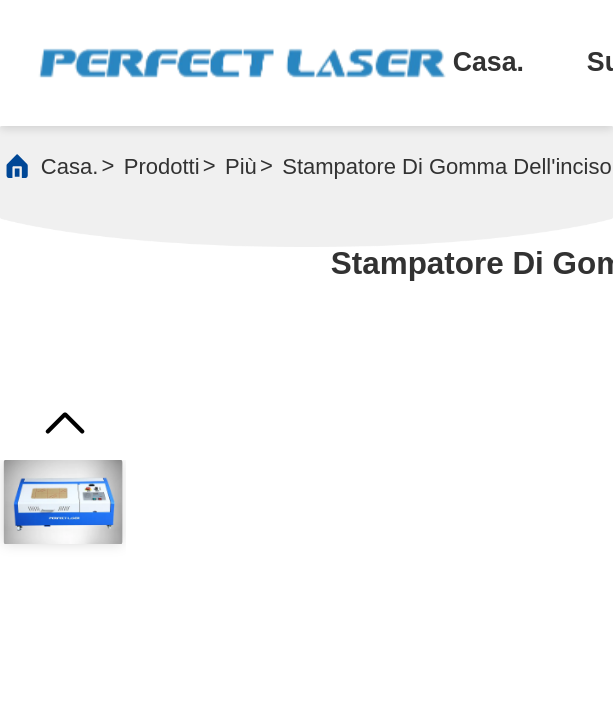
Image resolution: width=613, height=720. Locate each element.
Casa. (488, 62)
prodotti (162, 166)
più (241, 166)
